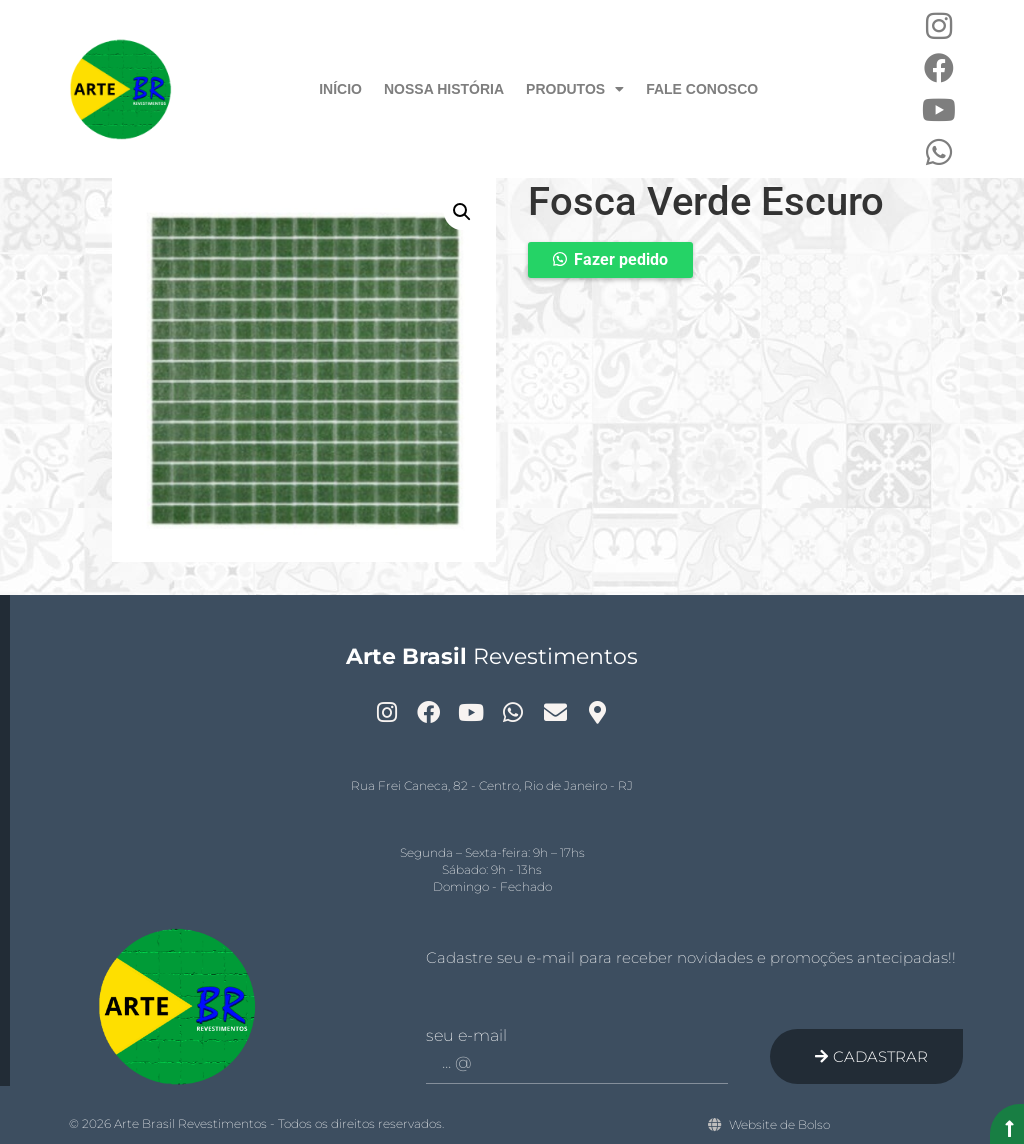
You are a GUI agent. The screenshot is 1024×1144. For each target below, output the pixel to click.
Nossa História (444, 89)
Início (340, 89)
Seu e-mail (466, 1036)
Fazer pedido (621, 259)
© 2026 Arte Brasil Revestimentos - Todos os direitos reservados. (256, 1123)
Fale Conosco (702, 89)
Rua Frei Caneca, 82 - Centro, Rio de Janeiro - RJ (492, 785)
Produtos (575, 89)
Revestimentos (492, 656)
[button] (462, 212)
